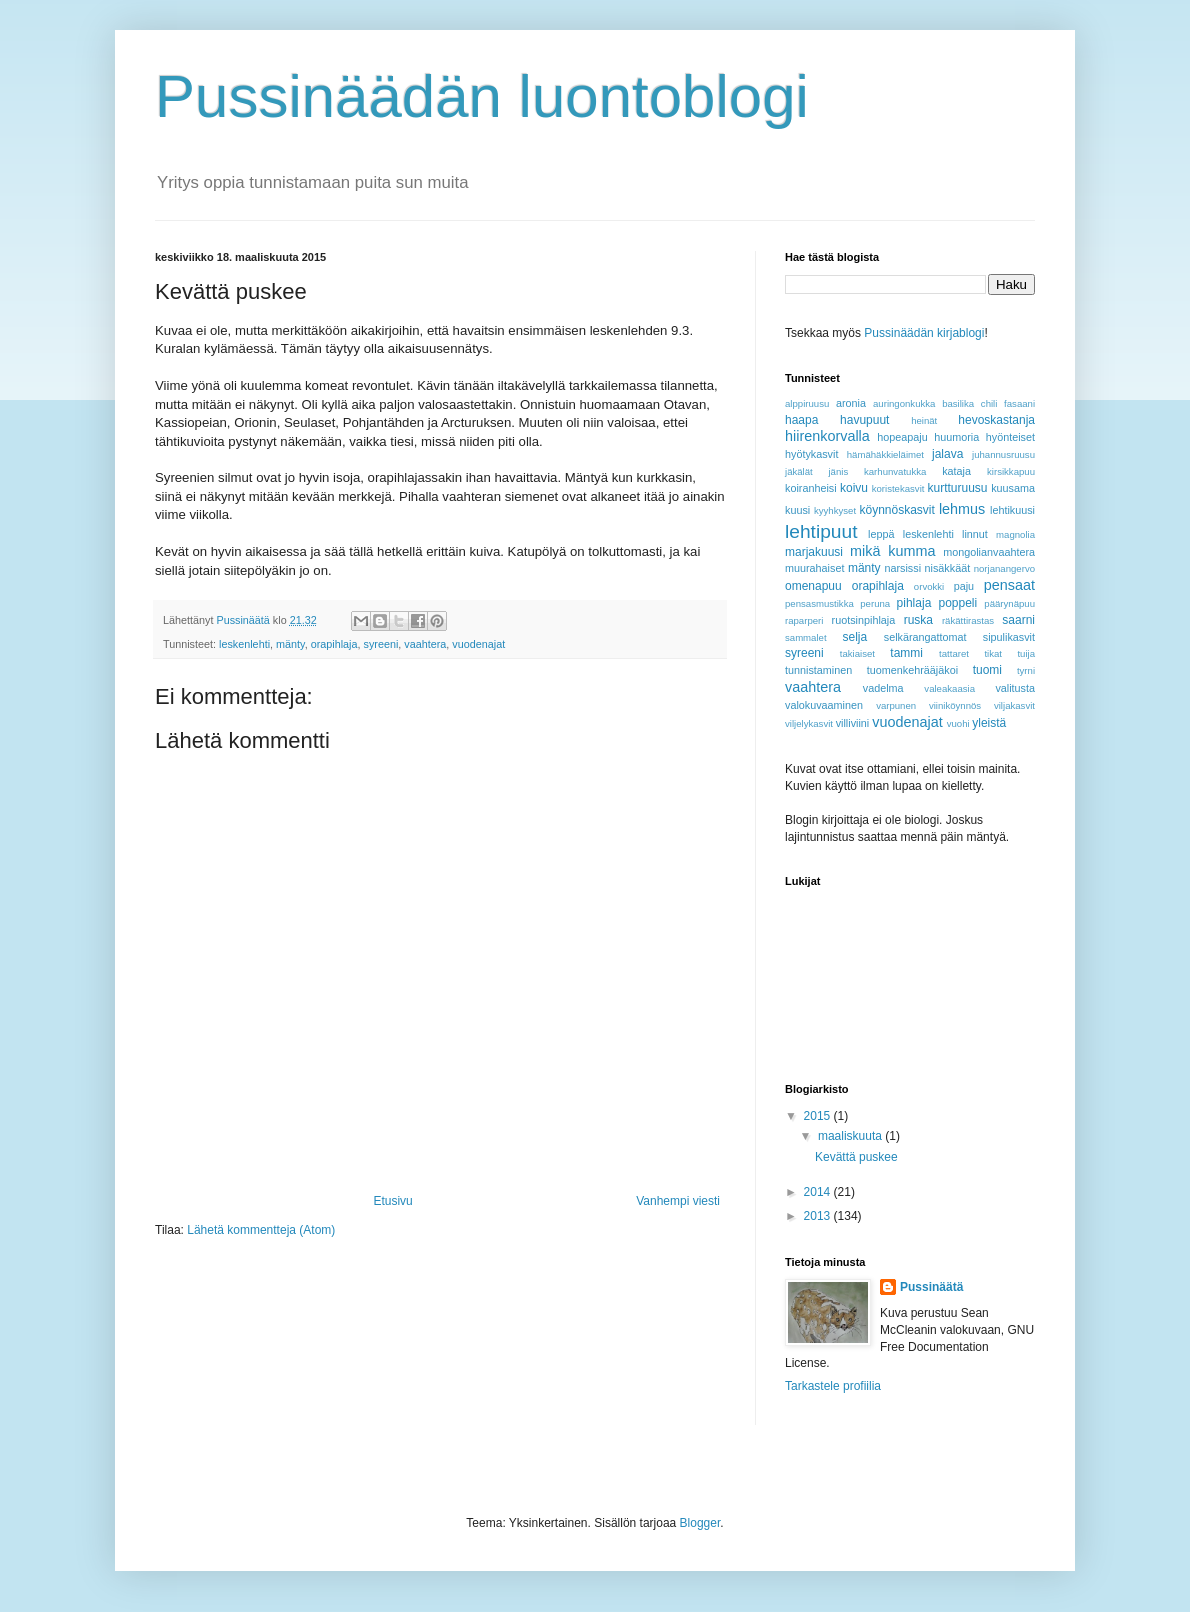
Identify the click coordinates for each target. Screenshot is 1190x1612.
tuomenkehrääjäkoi (912, 670)
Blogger (700, 1523)
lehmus (962, 509)
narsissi (902, 568)
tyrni (1026, 670)
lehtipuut (821, 531)
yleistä (989, 723)
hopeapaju (902, 437)
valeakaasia (949, 688)
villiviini (853, 723)
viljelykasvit (809, 723)
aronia (851, 403)
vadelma (883, 688)
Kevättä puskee (856, 1157)
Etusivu (392, 1201)
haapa (801, 420)
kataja (956, 471)
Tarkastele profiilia (833, 1386)
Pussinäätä (931, 1287)
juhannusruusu (1003, 454)
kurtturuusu (957, 488)
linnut (975, 534)
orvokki (929, 586)
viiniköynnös (955, 705)
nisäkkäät (948, 568)
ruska (918, 620)
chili (989, 403)
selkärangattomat (925, 637)
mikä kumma (892, 551)
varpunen (896, 705)
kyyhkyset (835, 510)
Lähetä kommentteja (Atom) (261, 1230)
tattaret (954, 653)
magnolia (1015, 534)
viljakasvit (1014, 705)
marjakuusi (814, 552)
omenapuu (813, 586)
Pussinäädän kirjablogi (924, 333)
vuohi (958, 723)
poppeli (957, 603)
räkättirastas (968, 620)
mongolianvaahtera (989, 552)
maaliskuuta (851, 1136)
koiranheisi (811, 488)
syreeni (380, 644)
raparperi (804, 620)
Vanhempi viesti (678, 1201)
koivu (854, 488)
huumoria (956, 437)
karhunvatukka (895, 471)
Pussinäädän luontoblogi (482, 96)
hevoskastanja (996, 420)
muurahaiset (814, 568)
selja (854, 637)
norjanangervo (1004, 568)
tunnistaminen (818, 670)
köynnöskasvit (896, 510)
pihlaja (914, 603)
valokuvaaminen (824, 705)
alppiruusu (807, 403)
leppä (881, 534)
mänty (290, 644)
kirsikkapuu (1011, 471)
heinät (924, 420)
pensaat (1009, 585)
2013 (819, 1216)
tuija (1026, 653)
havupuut (864, 420)
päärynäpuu (1009, 603)
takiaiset (857, 653)
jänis (838, 471)
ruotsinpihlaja (864, 620)
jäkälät (799, 471)
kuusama (1013, 488)
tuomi (987, 670)
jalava (947, 454)
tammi (906, 653)
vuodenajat (478, 644)
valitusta (1015, 688)
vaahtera (425, 644)
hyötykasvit (811, 454)
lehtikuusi (1012, 510)
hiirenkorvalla (827, 436)
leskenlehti (244, 644)
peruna (875, 603)
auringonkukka (904, 403)
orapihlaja (334, 644)
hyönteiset (1010, 437)
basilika (958, 403)
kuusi (797, 510)
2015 (819, 1116)
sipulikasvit (1009, 637)
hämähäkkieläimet (885, 454)
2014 (819, 1192)
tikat (993, 653)
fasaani (1019, 403)
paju (964, 586)
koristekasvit (898, 488)
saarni (1018, 620)
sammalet (806, 637)
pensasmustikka (819, 603)
